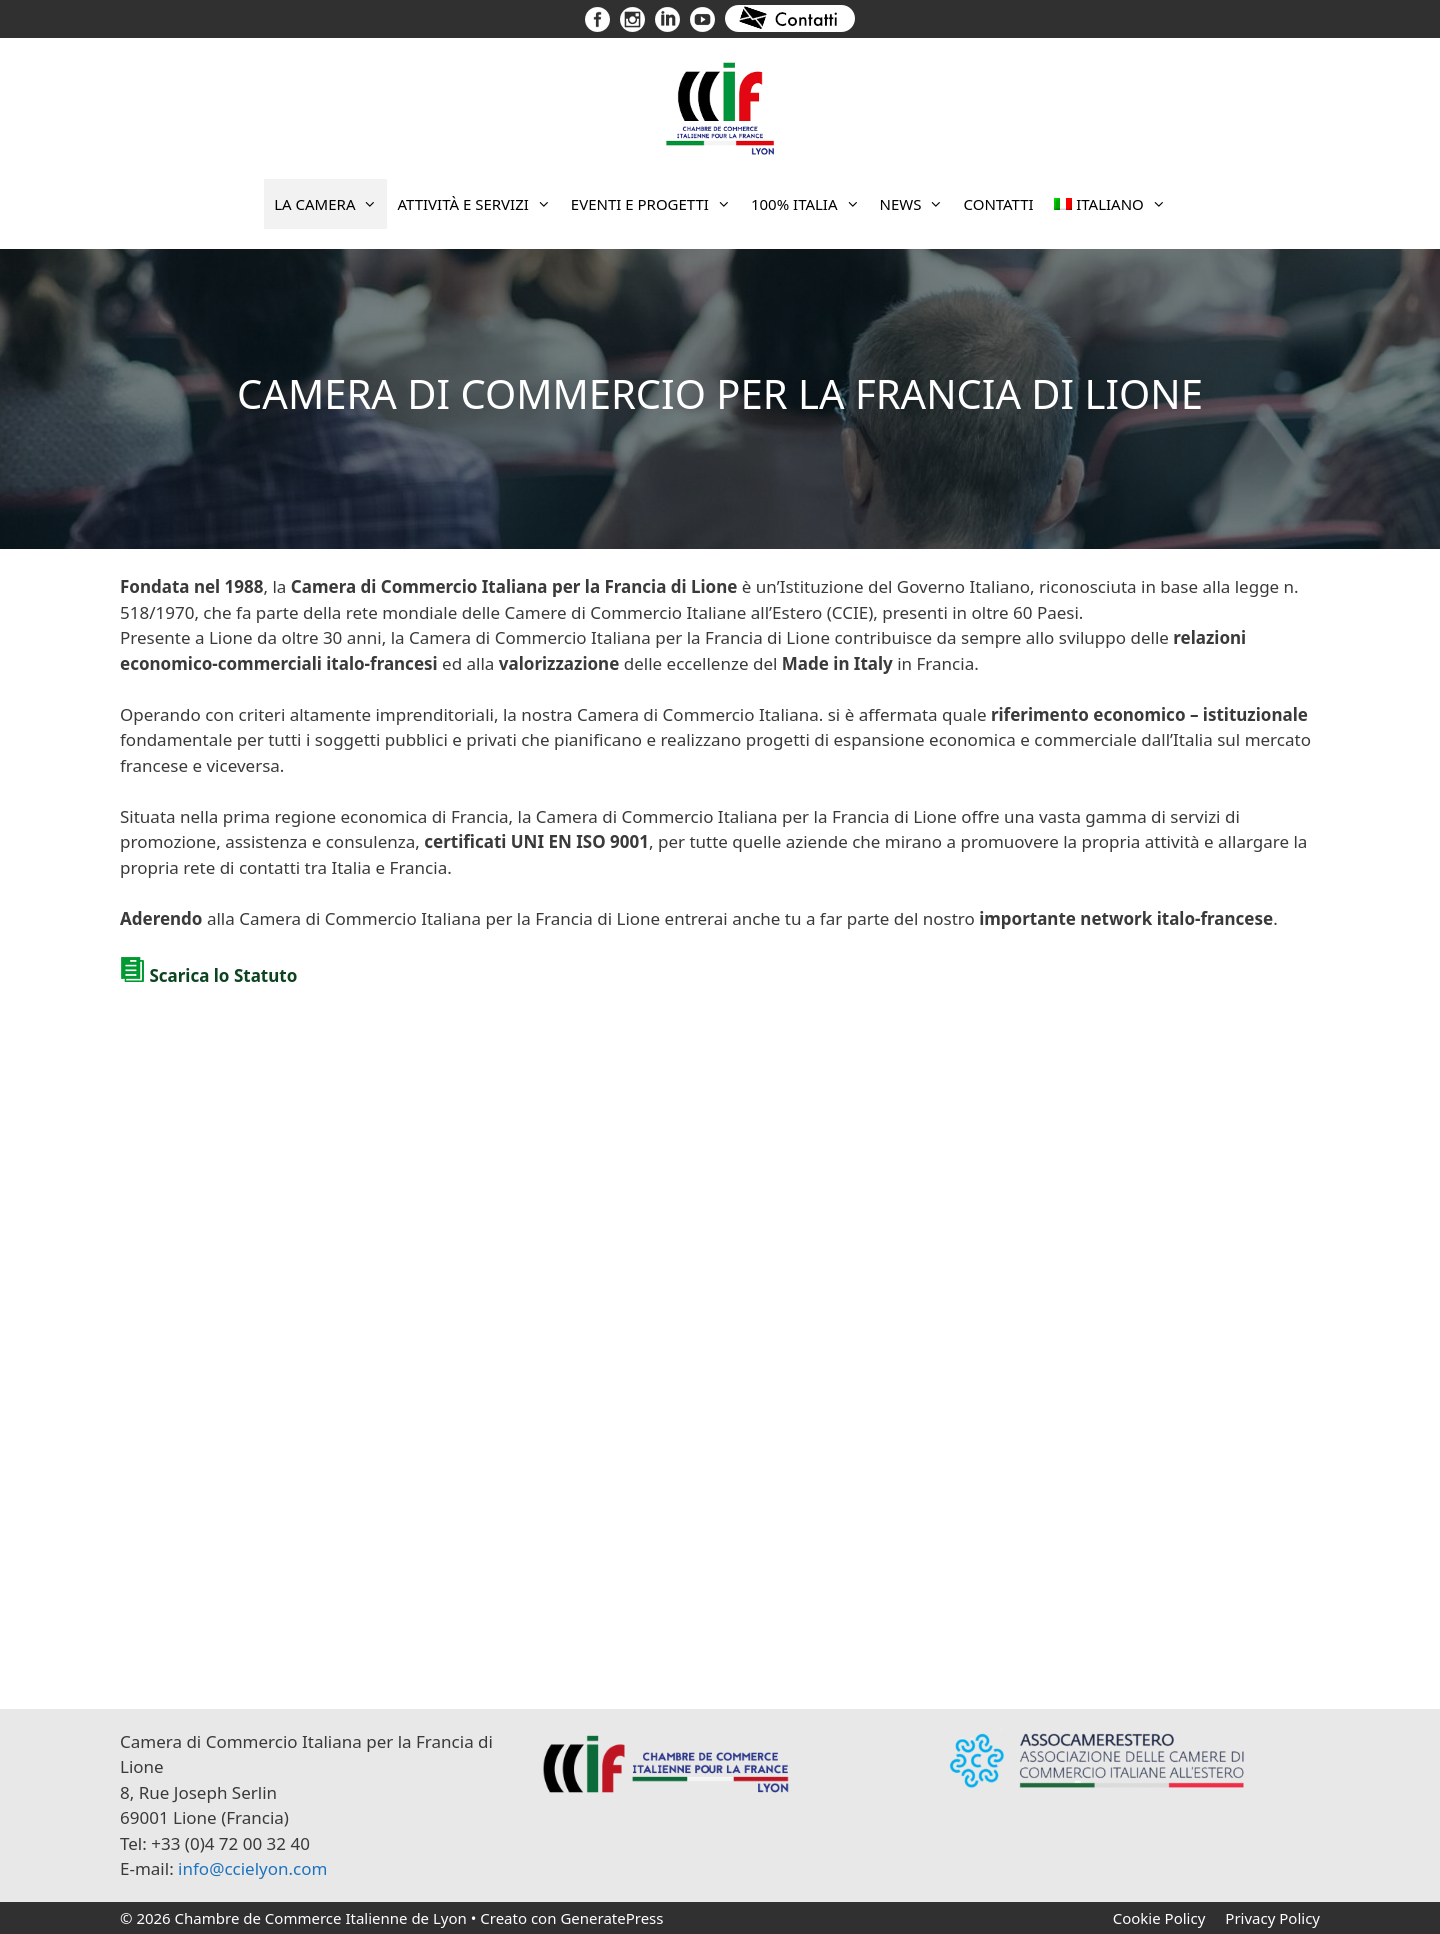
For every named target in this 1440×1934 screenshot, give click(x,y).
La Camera (330, 204)
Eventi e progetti (656, 204)
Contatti (998, 204)
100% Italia (810, 204)
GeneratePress (611, 1918)
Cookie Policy (1159, 1918)
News (917, 204)
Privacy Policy (1272, 1918)
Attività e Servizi (478, 204)
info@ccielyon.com (252, 1868)
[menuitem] (1110, 204)
